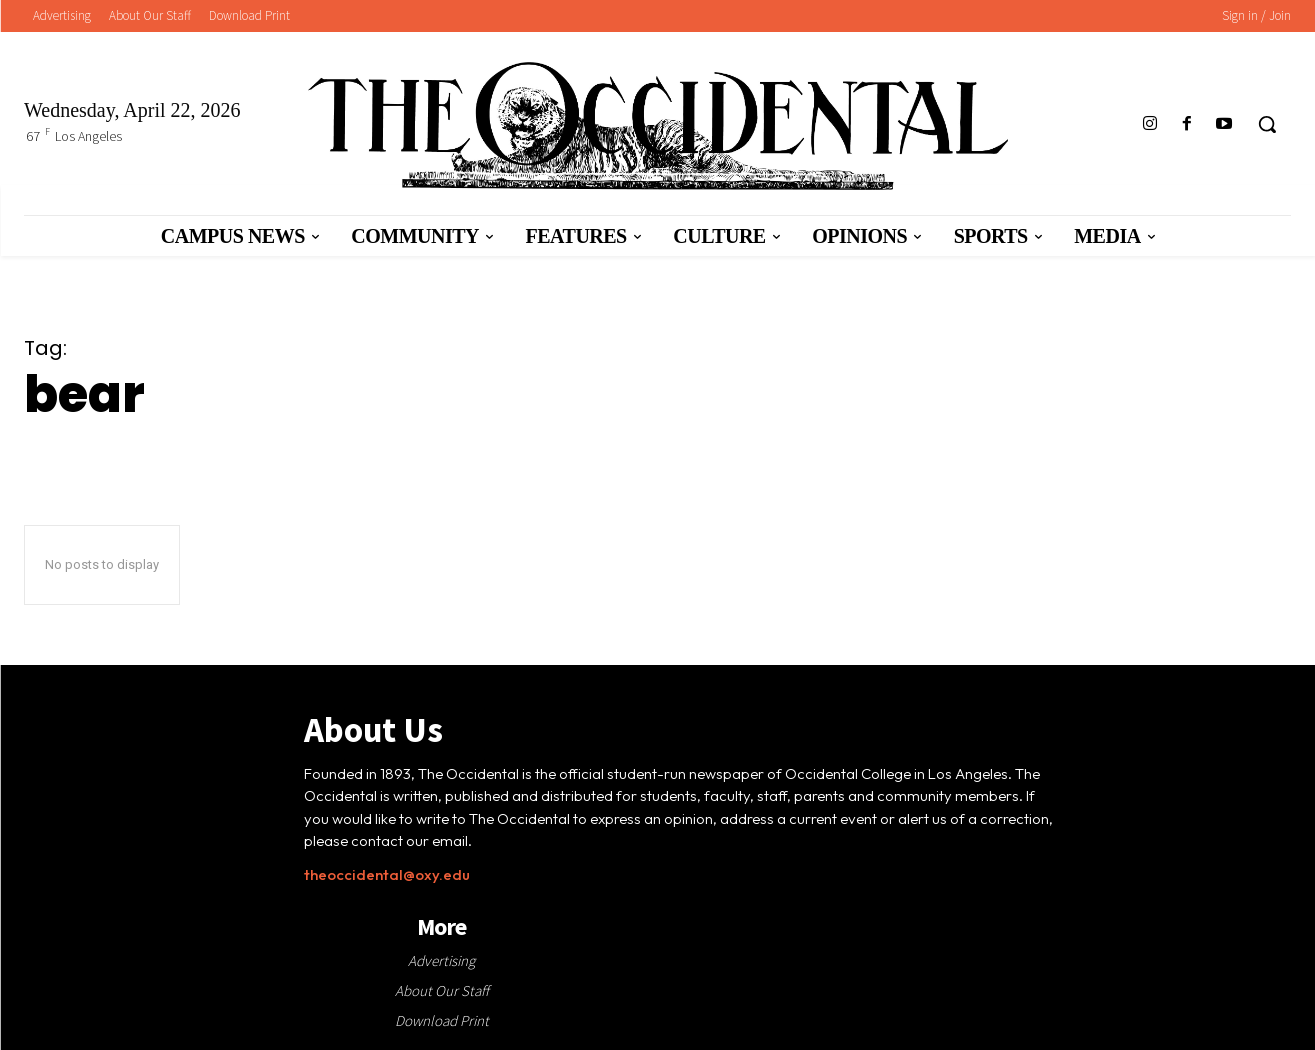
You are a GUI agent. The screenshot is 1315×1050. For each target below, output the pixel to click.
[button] (1267, 124)
